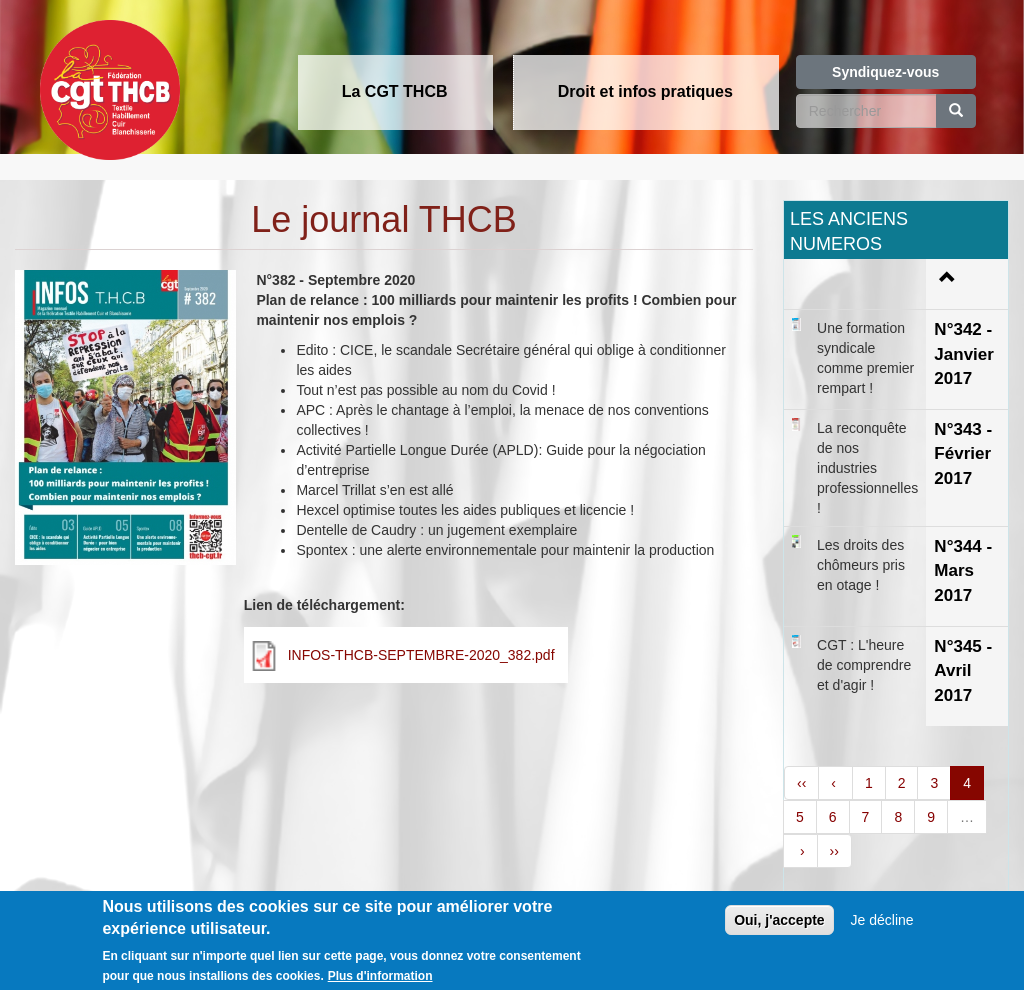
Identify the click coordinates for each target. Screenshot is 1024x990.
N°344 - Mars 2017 (963, 571)
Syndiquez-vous (885, 72)
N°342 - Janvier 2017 (964, 354)
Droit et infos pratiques (645, 91)
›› (834, 851)
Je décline (882, 933)
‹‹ (801, 783)
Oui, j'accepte (779, 933)
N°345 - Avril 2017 (963, 671)
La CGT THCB (395, 91)
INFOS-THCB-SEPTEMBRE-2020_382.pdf (421, 655)
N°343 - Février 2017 (963, 454)
